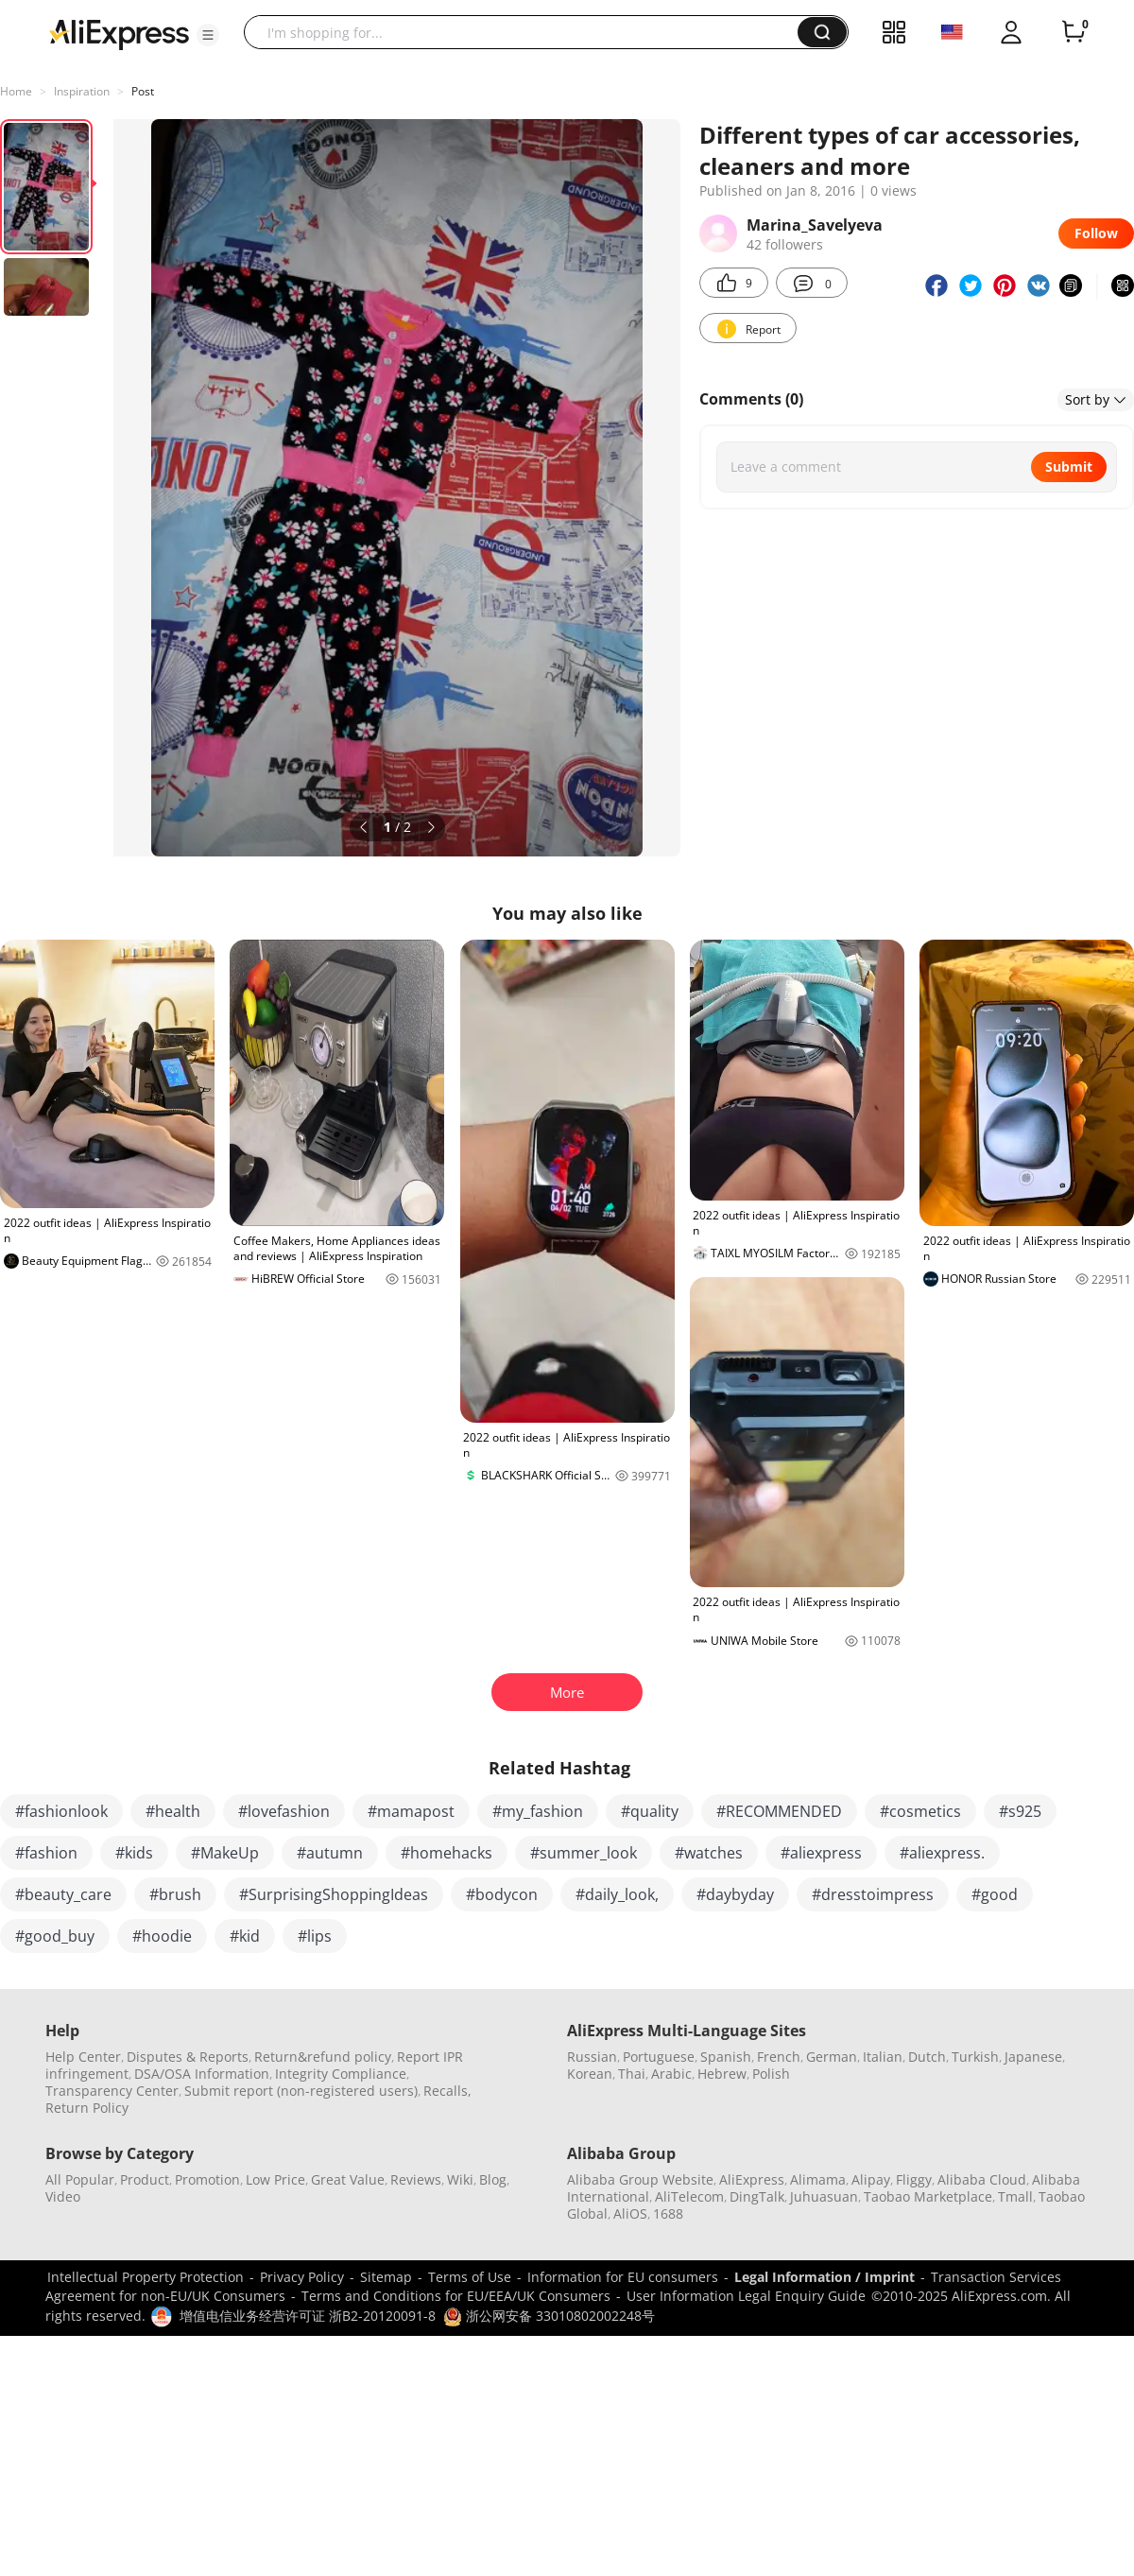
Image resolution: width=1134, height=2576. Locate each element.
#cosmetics (920, 1811)
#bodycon (502, 1894)
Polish (771, 2074)
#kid (245, 1936)
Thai (631, 2074)
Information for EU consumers (622, 2277)
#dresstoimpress (873, 1894)
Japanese (1033, 2057)
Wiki (460, 2179)
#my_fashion (537, 1811)
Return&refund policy (322, 2057)
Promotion (207, 2179)
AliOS (630, 2213)
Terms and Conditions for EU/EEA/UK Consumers (455, 2296)
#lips (315, 1936)
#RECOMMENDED (779, 1811)
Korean (589, 2074)
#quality (650, 1811)
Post (142, 91)
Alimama (818, 2179)
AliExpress (751, 2179)
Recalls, (447, 2091)
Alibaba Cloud (981, 2179)
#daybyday (735, 1894)
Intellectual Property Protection (145, 2277)
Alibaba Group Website (640, 2179)
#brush (175, 1894)
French (778, 2057)
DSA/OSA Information (201, 2074)
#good (994, 1894)
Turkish (975, 2057)
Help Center (83, 2057)
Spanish (725, 2057)
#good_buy (54, 1936)
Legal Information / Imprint (824, 2277)
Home (16, 91)
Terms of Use (469, 2277)
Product (144, 2179)
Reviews (415, 2179)
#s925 (1020, 1811)
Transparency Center (112, 2091)
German (831, 2057)
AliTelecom (689, 2196)
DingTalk (757, 2196)
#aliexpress (821, 1852)
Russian (592, 2057)
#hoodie (162, 1936)
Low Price (275, 2179)
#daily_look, (617, 1894)
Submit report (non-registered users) (301, 2091)
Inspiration (82, 91)
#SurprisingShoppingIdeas (333, 1894)
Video (62, 2196)
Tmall (1015, 2196)
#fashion (46, 1852)
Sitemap (386, 2277)
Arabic (671, 2074)
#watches (709, 1852)
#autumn (330, 1852)
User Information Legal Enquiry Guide (746, 2296)
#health (173, 1811)
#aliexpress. (942, 1852)
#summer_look (583, 1852)
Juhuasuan (824, 2196)
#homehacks (446, 1852)
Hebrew (722, 2074)
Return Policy (87, 2108)
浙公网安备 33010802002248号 (549, 2316)
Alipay (870, 2179)
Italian (882, 2057)
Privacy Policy (302, 2277)
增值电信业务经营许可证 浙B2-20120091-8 (308, 2316)
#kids (134, 1852)
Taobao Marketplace (928, 2196)
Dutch (927, 2057)
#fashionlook (61, 1811)
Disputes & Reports (188, 2057)
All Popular (79, 2179)
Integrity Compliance (340, 2074)
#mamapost (411, 1811)
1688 (668, 2213)
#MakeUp (225, 1852)
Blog (493, 2179)
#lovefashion (284, 1811)
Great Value (348, 2179)
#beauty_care (63, 1894)
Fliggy (914, 2179)
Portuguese (659, 2057)
